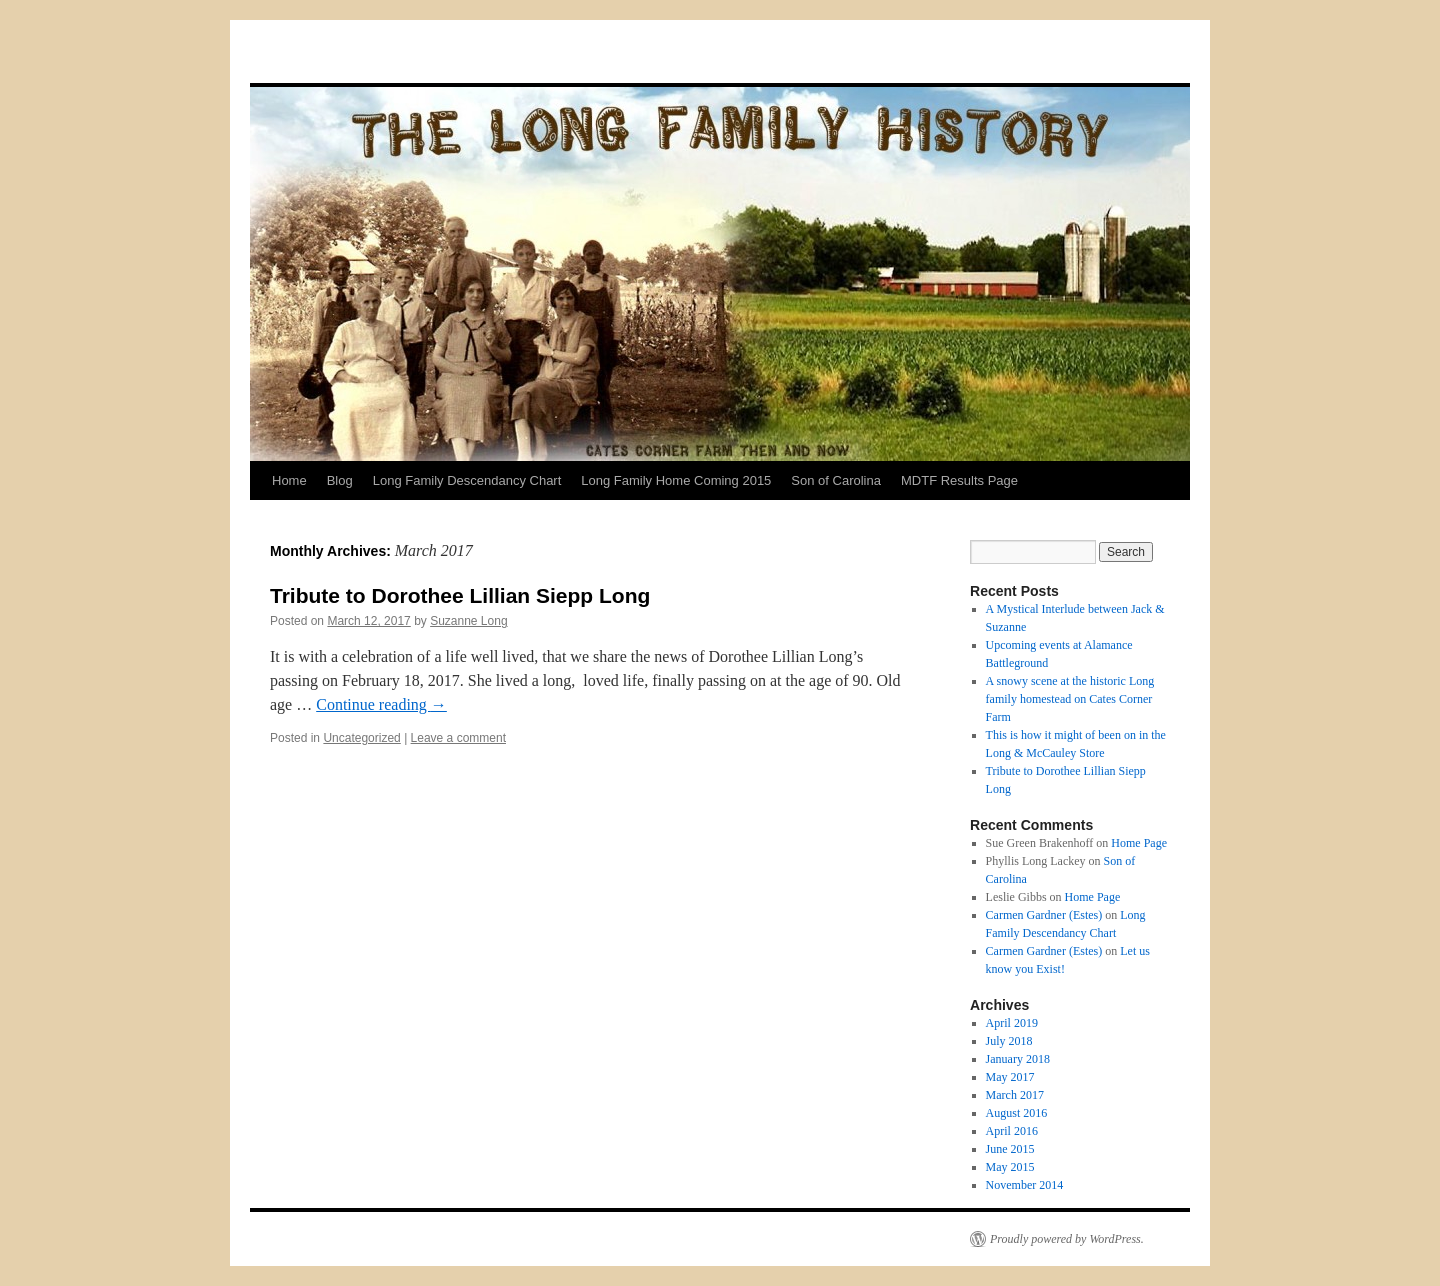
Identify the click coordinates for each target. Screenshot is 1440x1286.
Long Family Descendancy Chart (467, 480)
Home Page (1139, 843)
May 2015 (1010, 1167)
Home (289, 480)
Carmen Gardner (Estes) (1044, 915)
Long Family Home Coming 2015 (676, 480)
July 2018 (1009, 1041)
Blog (340, 480)
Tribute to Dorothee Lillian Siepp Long (460, 595)
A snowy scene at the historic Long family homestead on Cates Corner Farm (1070, 699)
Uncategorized (361, 738)
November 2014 (1025, 1185)
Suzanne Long (468, 621)
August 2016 (1017, 1113)
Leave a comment (458, 738)
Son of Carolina (836, 480)
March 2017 (1015, 1095)
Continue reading (381, 704)
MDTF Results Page (959, 480)
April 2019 (1012, 1023)
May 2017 (1010, 1077)
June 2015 (1010, 1149)
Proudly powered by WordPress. (1067, 1239)
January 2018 (1018, 1059)
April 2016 (1012, 1131)
